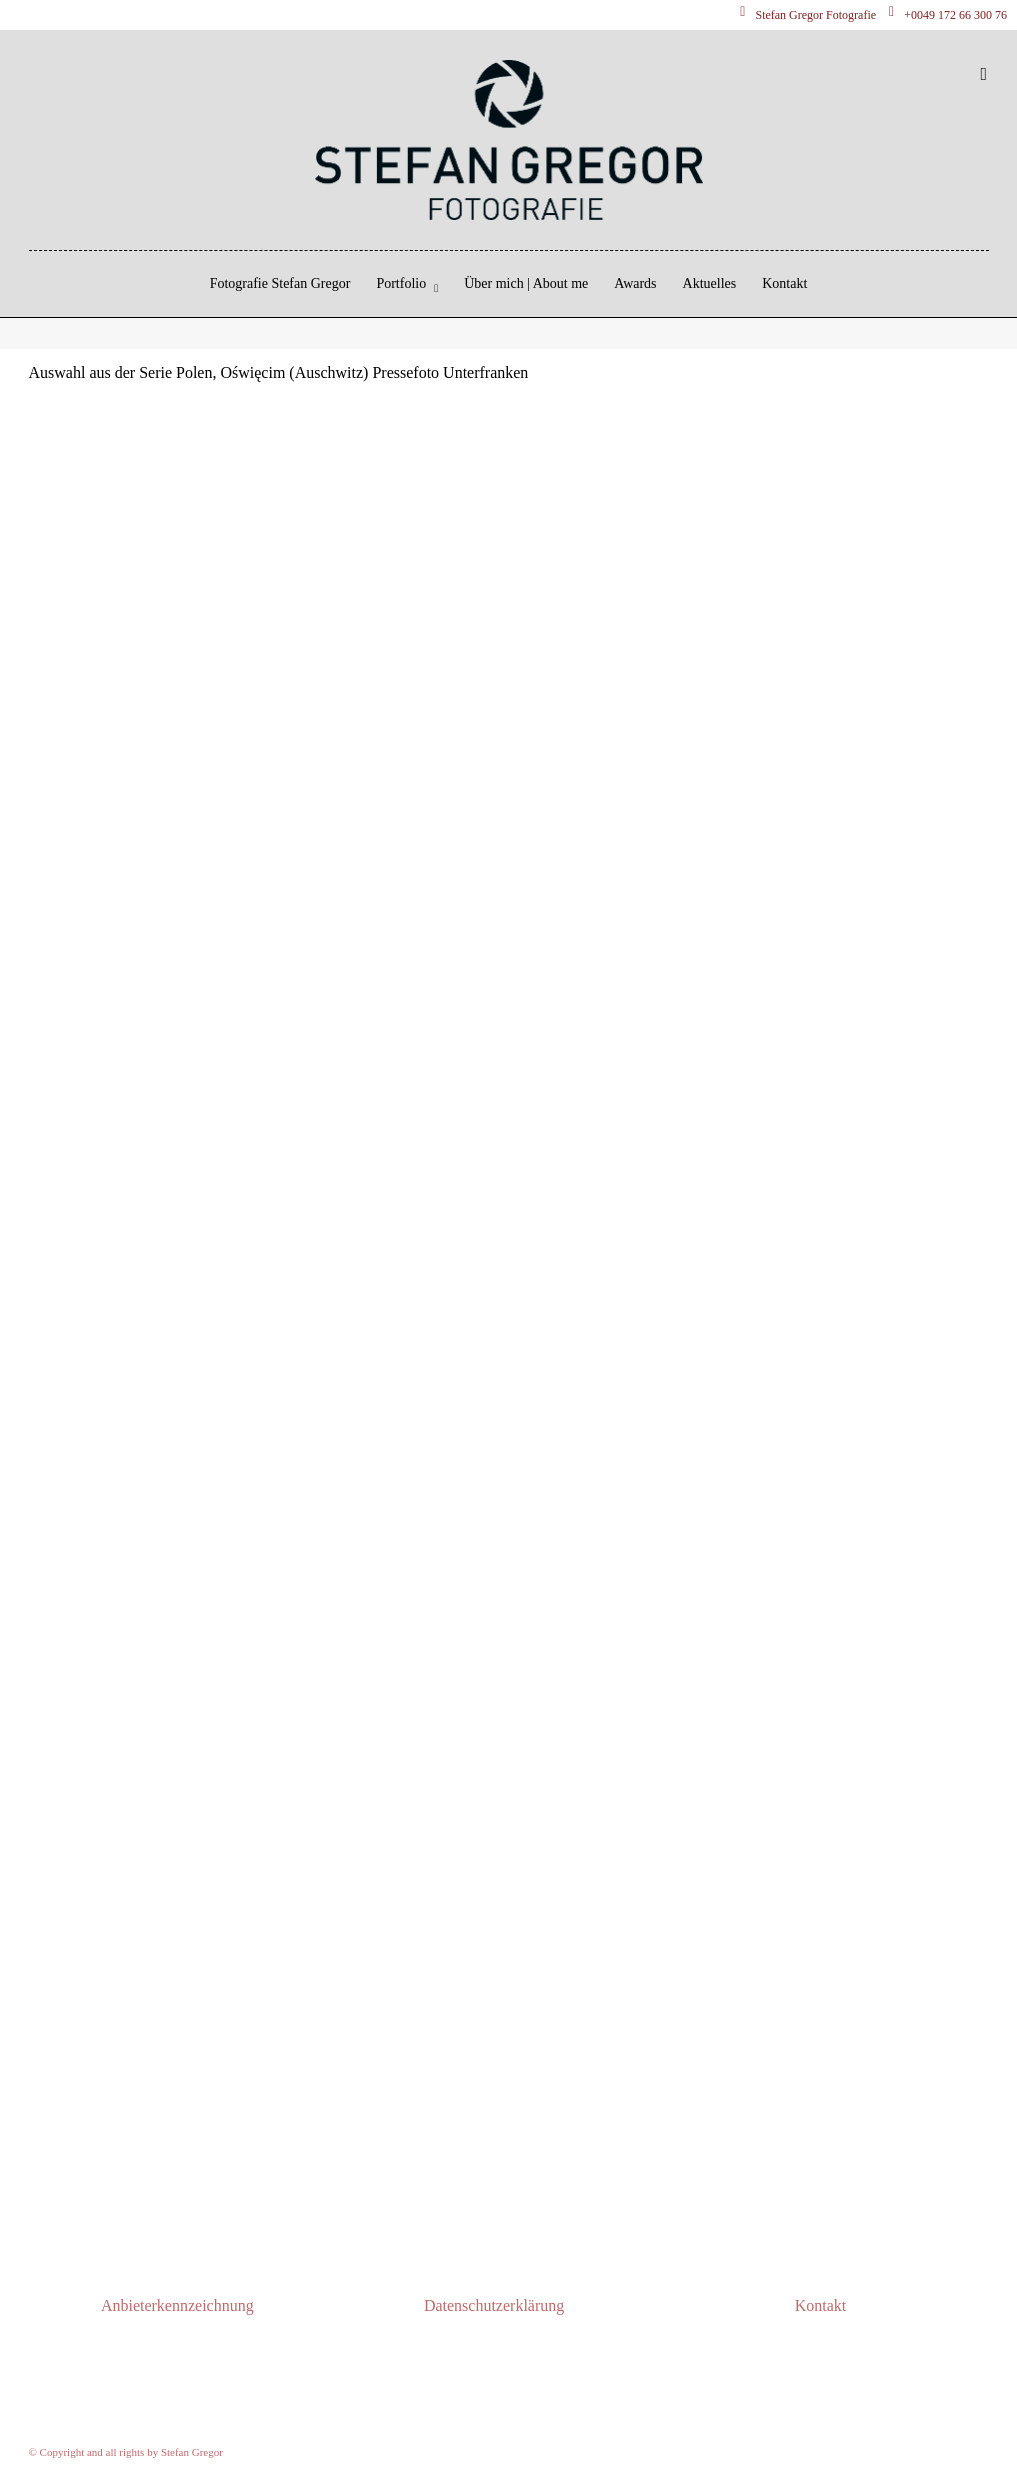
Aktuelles (710, 283)
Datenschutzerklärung (494, 2305)
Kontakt (784, 283)
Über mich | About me (526, 283)
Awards (635, 283)
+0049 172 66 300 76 (948, 15)
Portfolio (401, 283)
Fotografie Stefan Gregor (280, 283)
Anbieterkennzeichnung (177, 2305)
